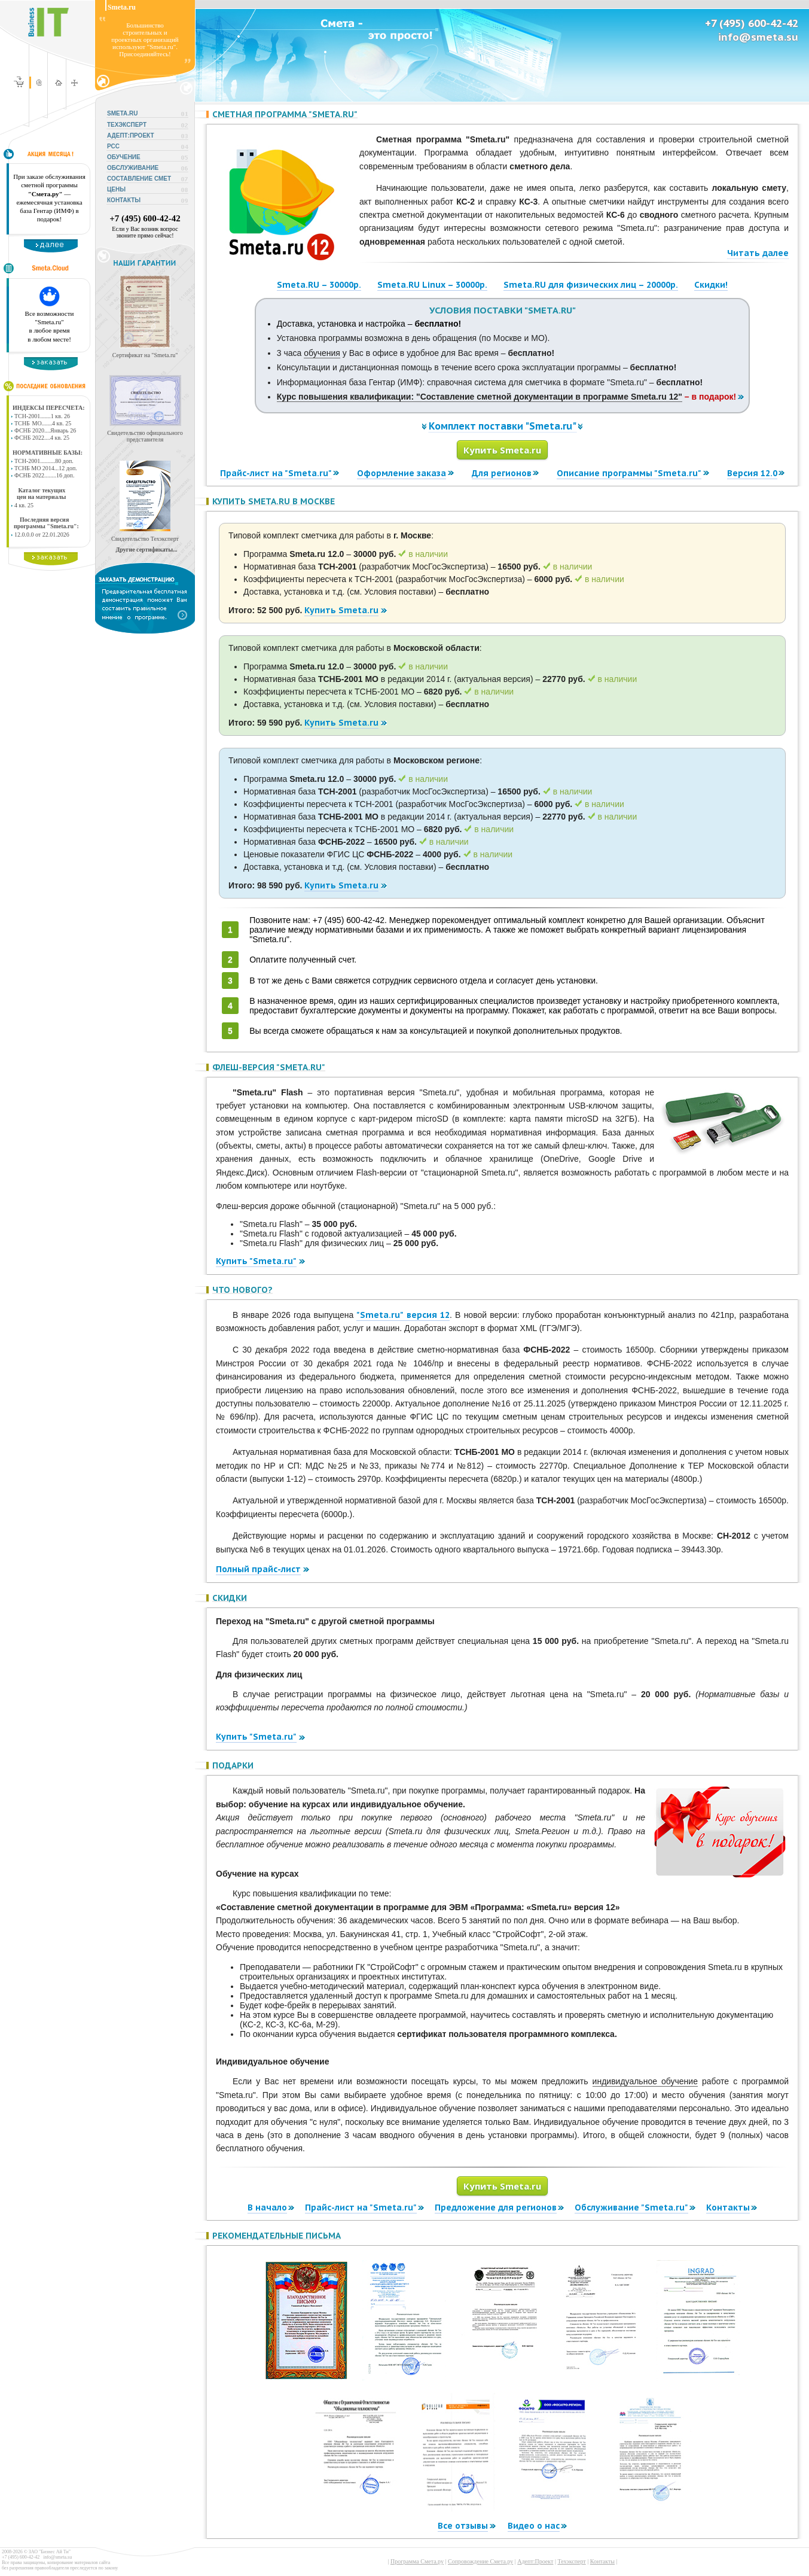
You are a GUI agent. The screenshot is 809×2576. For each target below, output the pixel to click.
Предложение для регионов (496, 2207)
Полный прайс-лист (258, 1569)
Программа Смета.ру (417, 2561)
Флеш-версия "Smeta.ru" (268, 1067)
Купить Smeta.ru (502, 450)
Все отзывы (463, 2525)
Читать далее (758, 253)
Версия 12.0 (752, 473)
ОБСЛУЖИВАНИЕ (132, 168)
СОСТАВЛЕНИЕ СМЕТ (139, 178)
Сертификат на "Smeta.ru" (145, 355)
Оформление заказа (401, 473)
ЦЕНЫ (116, 189)
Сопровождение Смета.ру (480, 2561)
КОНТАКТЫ (124, 200)
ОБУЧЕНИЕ (124, 157)
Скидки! (711, 284)
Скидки (229, 1598)
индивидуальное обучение (645, 2081)
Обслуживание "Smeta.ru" (631, 2207)
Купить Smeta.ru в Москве (273, 501)
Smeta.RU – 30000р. (319, 284)
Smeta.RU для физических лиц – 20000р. (590, 284)
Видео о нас (534, 2525)
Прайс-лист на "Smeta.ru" (276, 473)
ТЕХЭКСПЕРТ (126, 124)
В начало (267, 2207)
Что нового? (242, 1289)
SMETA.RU (122, 113)
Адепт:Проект (535, 2561)
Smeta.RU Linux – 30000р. (432, 284)
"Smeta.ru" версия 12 (403, 1315)
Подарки (233, 1765)
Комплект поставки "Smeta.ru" (502, 426)
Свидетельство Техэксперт (145, 538)
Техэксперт (571, 2561)
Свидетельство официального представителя (144, 436)
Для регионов (502, 473)
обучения (322, 353)
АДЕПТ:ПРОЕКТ (130, 135)
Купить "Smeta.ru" (256, 1261)
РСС (113, 146)
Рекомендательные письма (276, 2235)
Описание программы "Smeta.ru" (629, 473)
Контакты (728, 2207)
